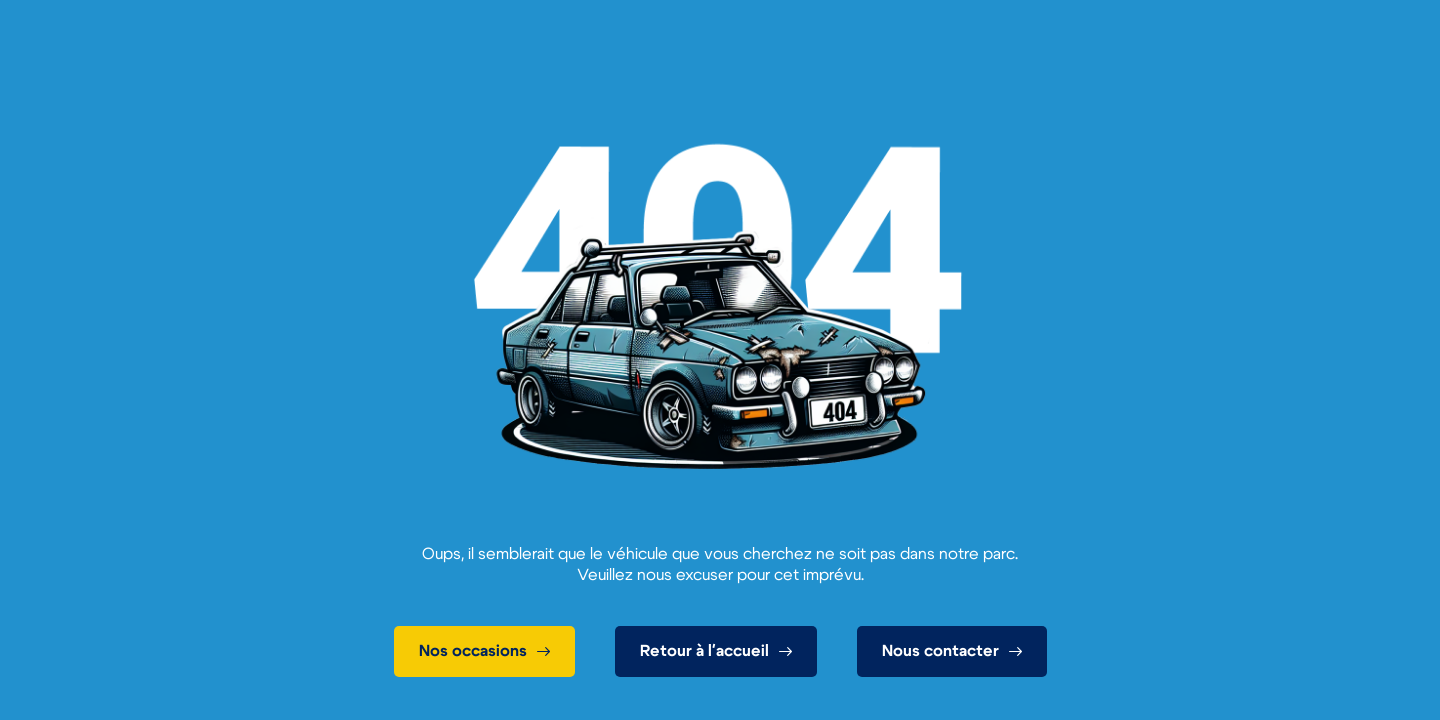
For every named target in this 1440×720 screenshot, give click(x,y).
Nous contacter (940, 651)
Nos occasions (473, 651)
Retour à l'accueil (704, 651)
